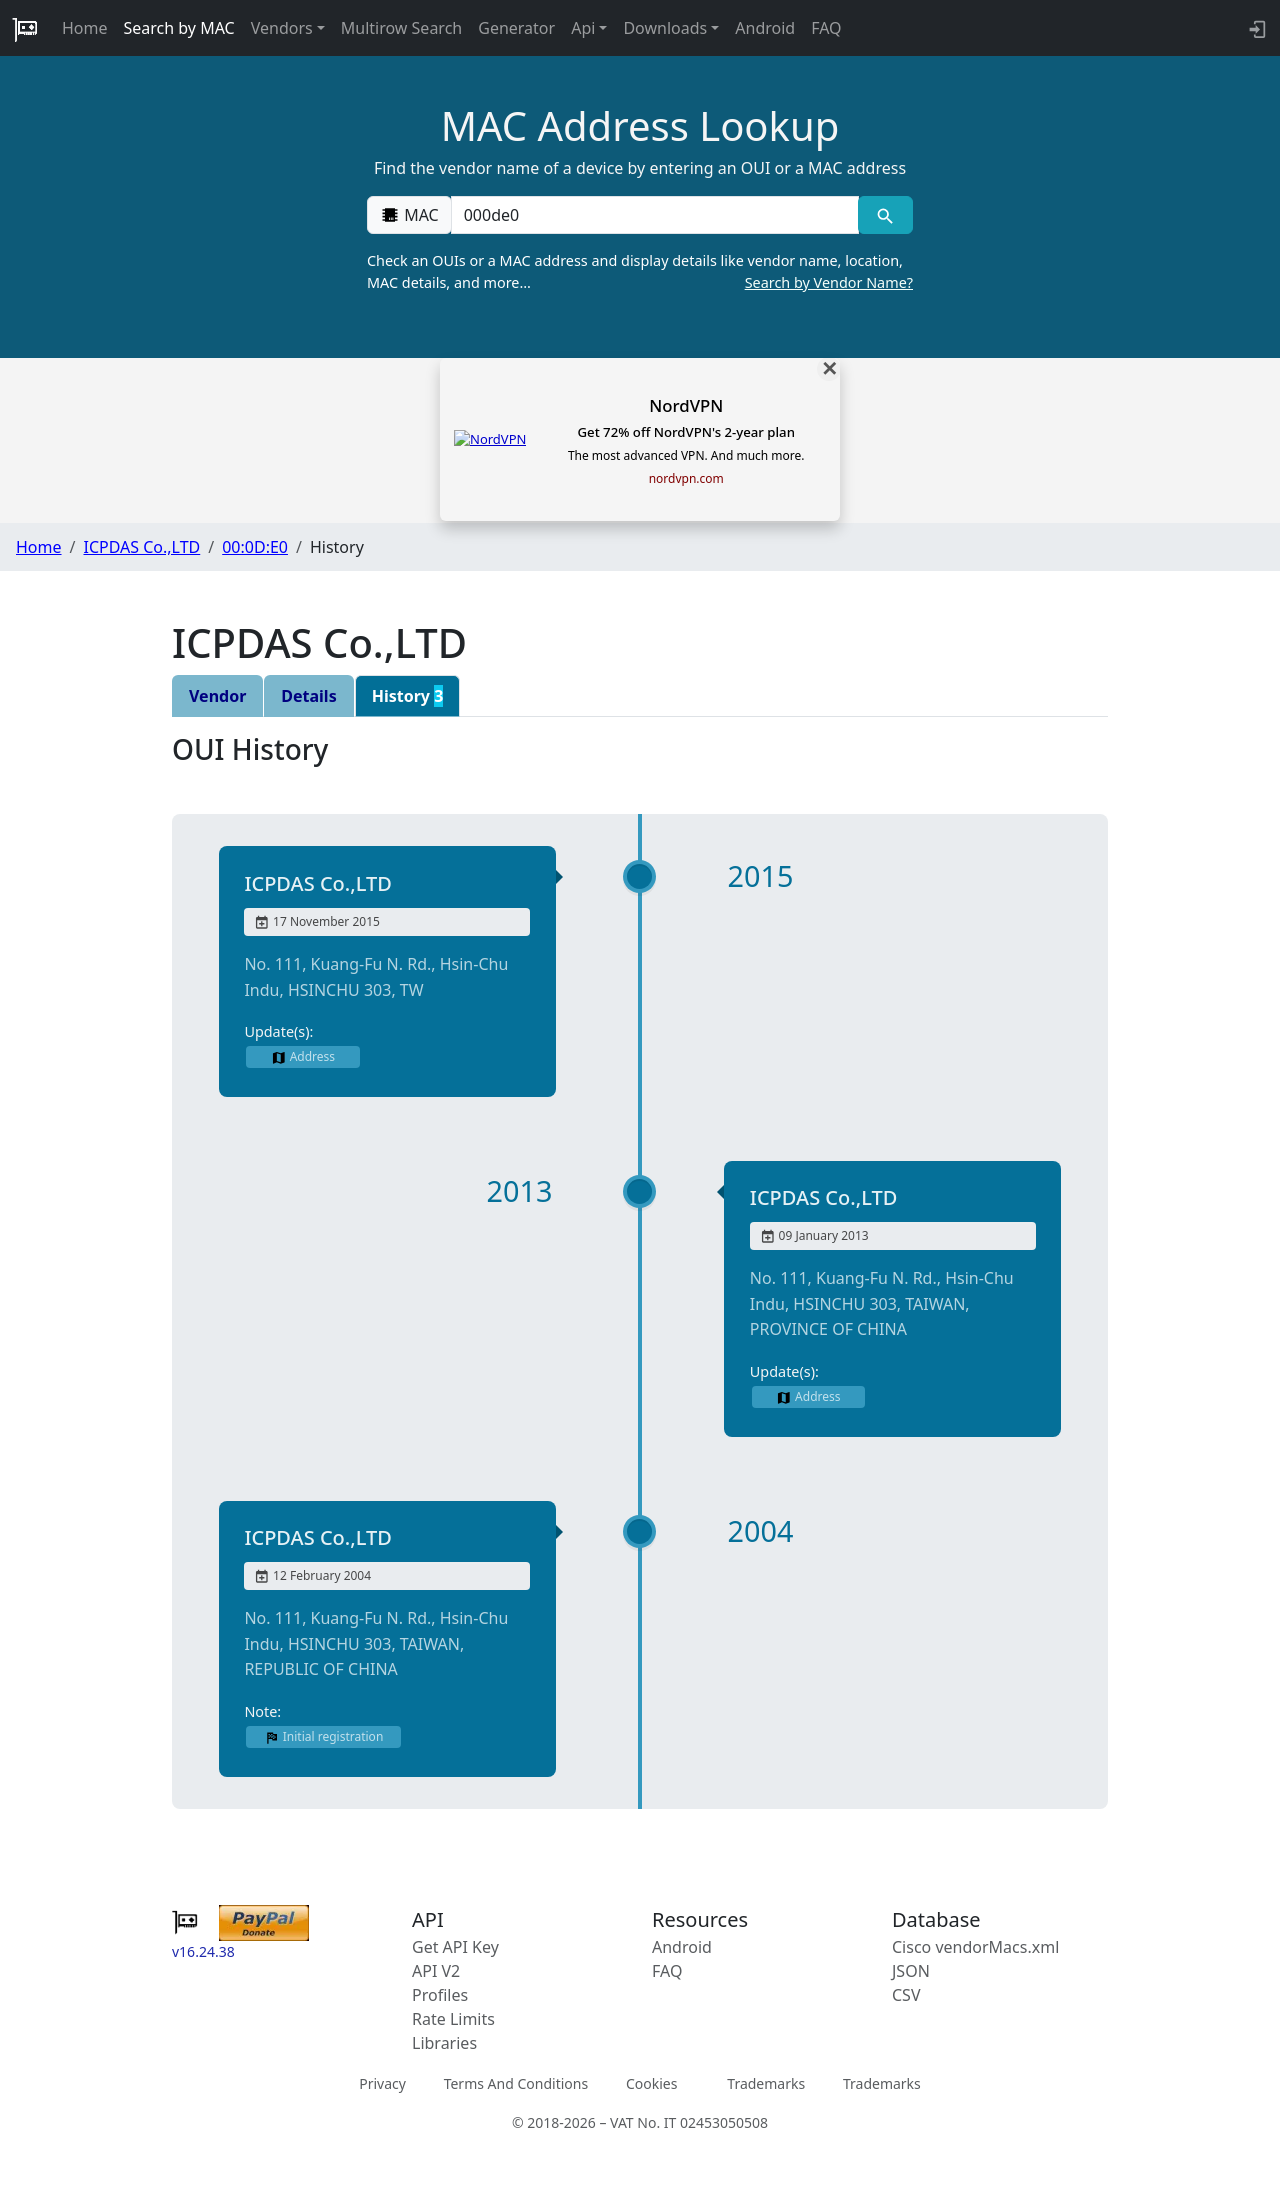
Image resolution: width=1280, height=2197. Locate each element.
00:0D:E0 (255, 547)
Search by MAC (179, 28)
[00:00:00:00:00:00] (655, 215)
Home (85, 28)
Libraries (444, 2043)
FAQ (826, 28)
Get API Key (455, 1947)
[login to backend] (1255, 28)
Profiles (440, 1995)
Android (765, 28)
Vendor (217, 696)
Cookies (651, 2083)
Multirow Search (401, 28)
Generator (516, 28)
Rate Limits (453, 2019)
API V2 (436, 1971)
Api (583, 28)
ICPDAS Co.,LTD (141, 547)
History (408, 696)
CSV (906, 1995)
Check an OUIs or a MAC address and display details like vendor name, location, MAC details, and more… (640, 272)
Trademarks (766, 2083)
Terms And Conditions (516, 2083)
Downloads (665, 28)
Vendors (282, 28)
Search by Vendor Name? (829, 282)
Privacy (382, 2083)
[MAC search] (885, 215)
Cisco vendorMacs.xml (975, 1947)
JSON (911, 1971)
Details (308, 696)
